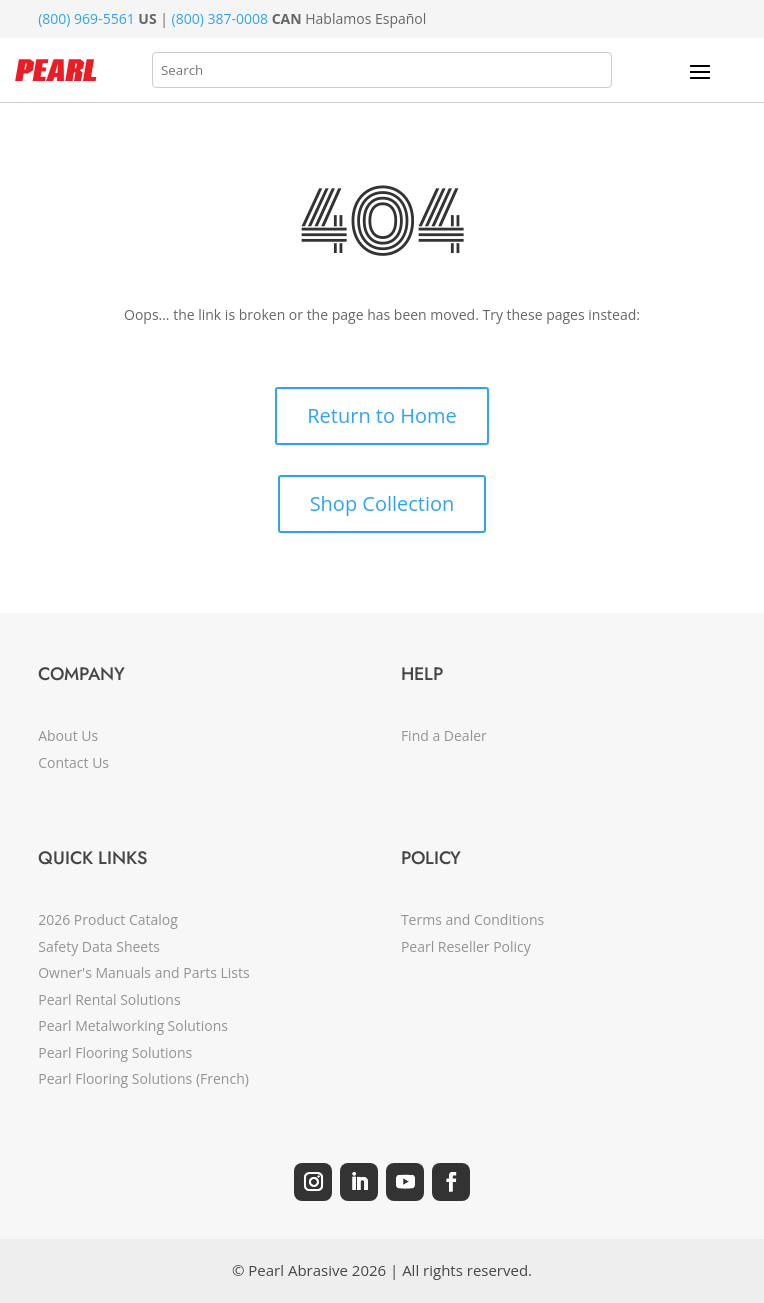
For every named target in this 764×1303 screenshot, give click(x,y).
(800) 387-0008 (220, 18)
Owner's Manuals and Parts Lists (143, 972)
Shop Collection (382, 503)
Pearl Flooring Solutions (115, 1052)
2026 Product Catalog (108, 919)
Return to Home (381, 415)
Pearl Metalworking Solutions (133, 1025)
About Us (68, 735)
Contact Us (73, 762)
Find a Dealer (444, 735)
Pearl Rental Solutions (109, 999)
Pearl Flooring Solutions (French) (143, 1078)
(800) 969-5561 (86, 18)
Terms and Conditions (472, 919)
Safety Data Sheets (99, 946)
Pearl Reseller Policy (466, 946)
